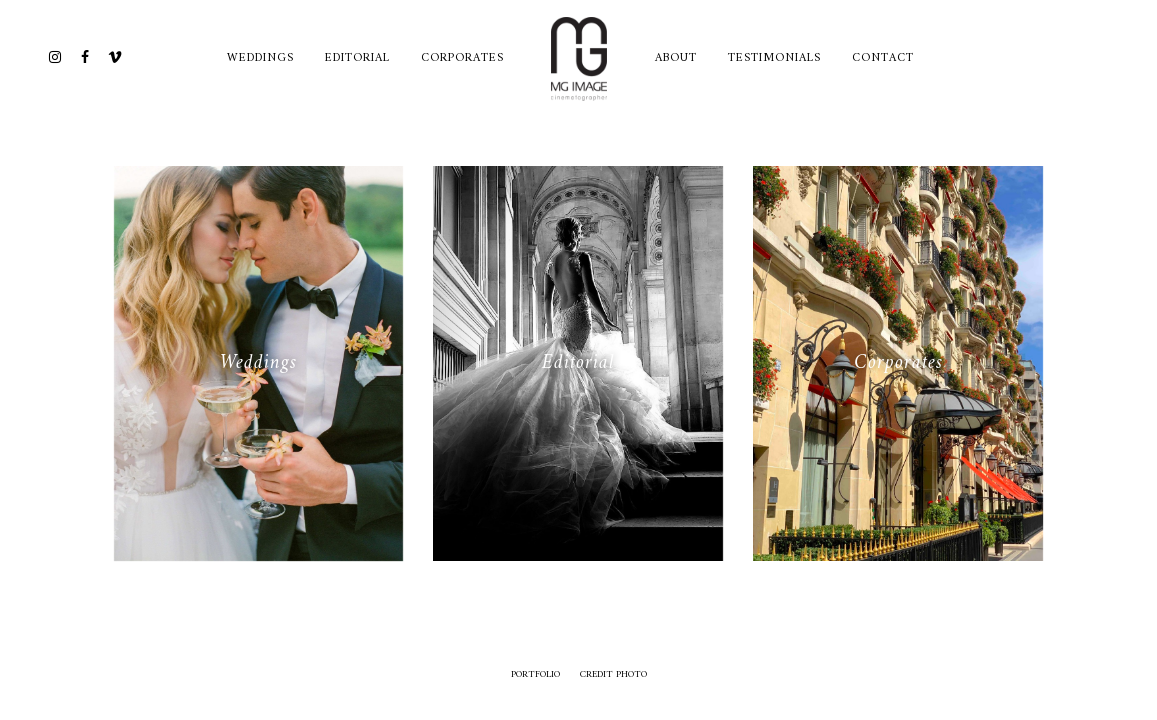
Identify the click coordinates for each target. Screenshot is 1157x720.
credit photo (613, 674)
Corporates (462, 58)
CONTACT (883, 58)
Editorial (357, 58)
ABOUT (676, 58)
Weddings (260, 58)
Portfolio (535, 674)
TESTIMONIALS (774, 58)
